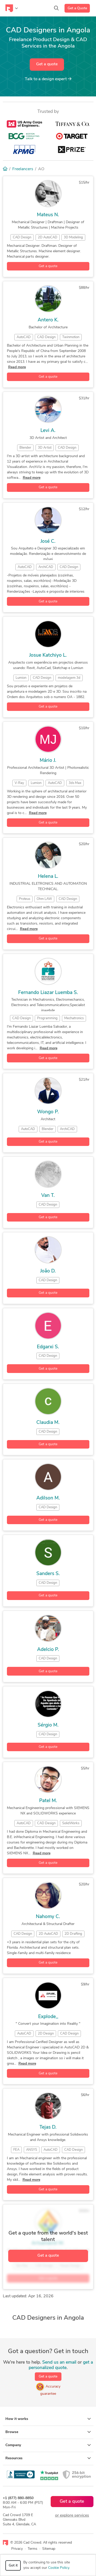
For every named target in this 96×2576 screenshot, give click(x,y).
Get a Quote (77, 8)
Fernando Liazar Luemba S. (48, 992)
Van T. (48, 1195)
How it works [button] (48, 2419)
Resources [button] (48, 2458)
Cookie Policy (58, 2568)
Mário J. (48, 760)
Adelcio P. (48, 1649)
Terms (32, 2549)
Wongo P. (48, 1112)
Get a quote (47, 64)
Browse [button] (48, 2432)
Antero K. (48, 320)
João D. (48, 1271)
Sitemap (48, 2549)
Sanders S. (48, 1573)
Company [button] (48, 2445)
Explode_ (48, 2016)
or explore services (72, 2516)
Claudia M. (48, 1422)
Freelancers (22, 169)
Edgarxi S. (48, 1347)
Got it (13, 2566)
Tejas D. (48, 2127)
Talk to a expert (48, 79)
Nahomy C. (48, 1916)
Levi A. (48, 430)
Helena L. (48, 876)
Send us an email (59, 2362)
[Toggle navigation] (12, 8)
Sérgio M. (48, 1725)
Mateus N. (48, 215)
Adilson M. (48, 1498)
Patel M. (48, 1800)
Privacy (17, 2549)
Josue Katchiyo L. (48, 655)
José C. (48, 541)
